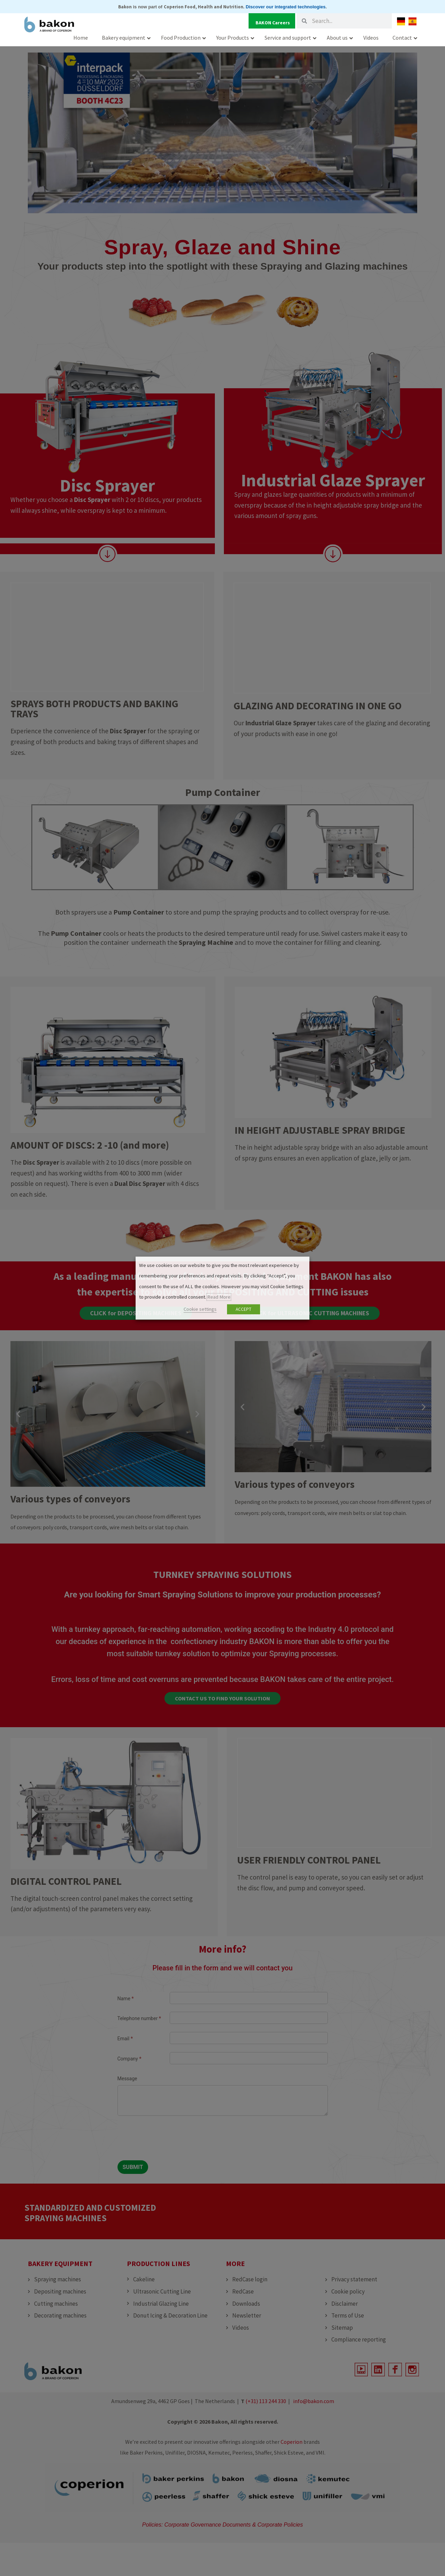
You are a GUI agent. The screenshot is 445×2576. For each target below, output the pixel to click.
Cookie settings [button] (200, 1309)
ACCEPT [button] (243, 1309)
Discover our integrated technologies (286, 6)
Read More (218, 1297)
